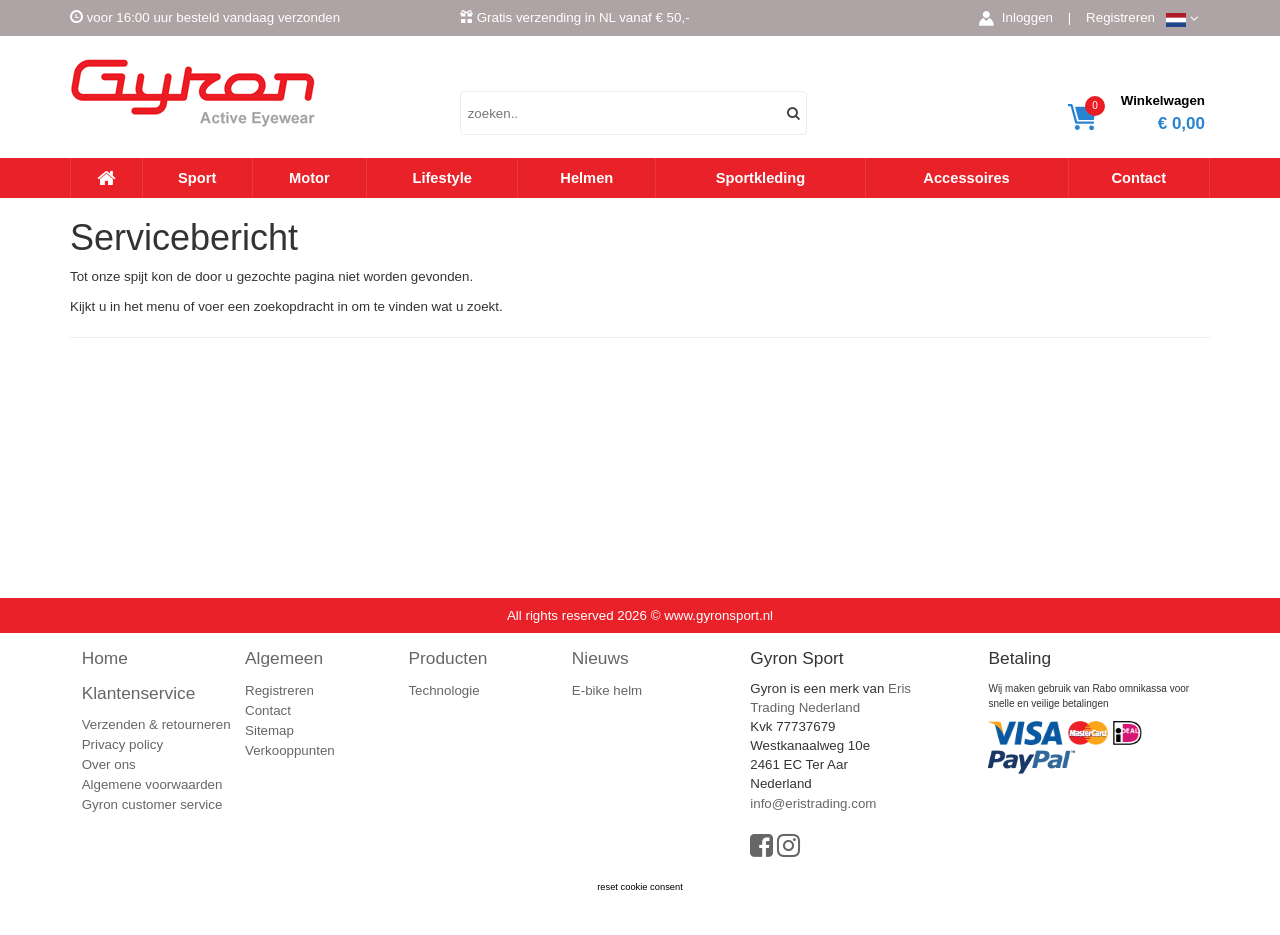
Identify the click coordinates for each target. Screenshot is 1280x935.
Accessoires (966, 178)
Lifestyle (441, 178)
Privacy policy (122, 744)
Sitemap (269, 730)
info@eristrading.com (813, 803)
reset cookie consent (640, 887)
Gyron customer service (152, 804)
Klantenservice (139, 693)
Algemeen (284, 658)
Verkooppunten (290, 750)
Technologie (443, 690)
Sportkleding (761, 178)
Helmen (586, 178)
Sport (197, 178)
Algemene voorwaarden (152, 784)
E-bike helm (607, 690)
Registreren (1120, 17)
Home (105, 658)
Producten (447, 658)
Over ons (109, 764)
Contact (1138, 178)
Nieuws (600, 658)
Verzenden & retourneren (156, 724)
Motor (309, 178)
